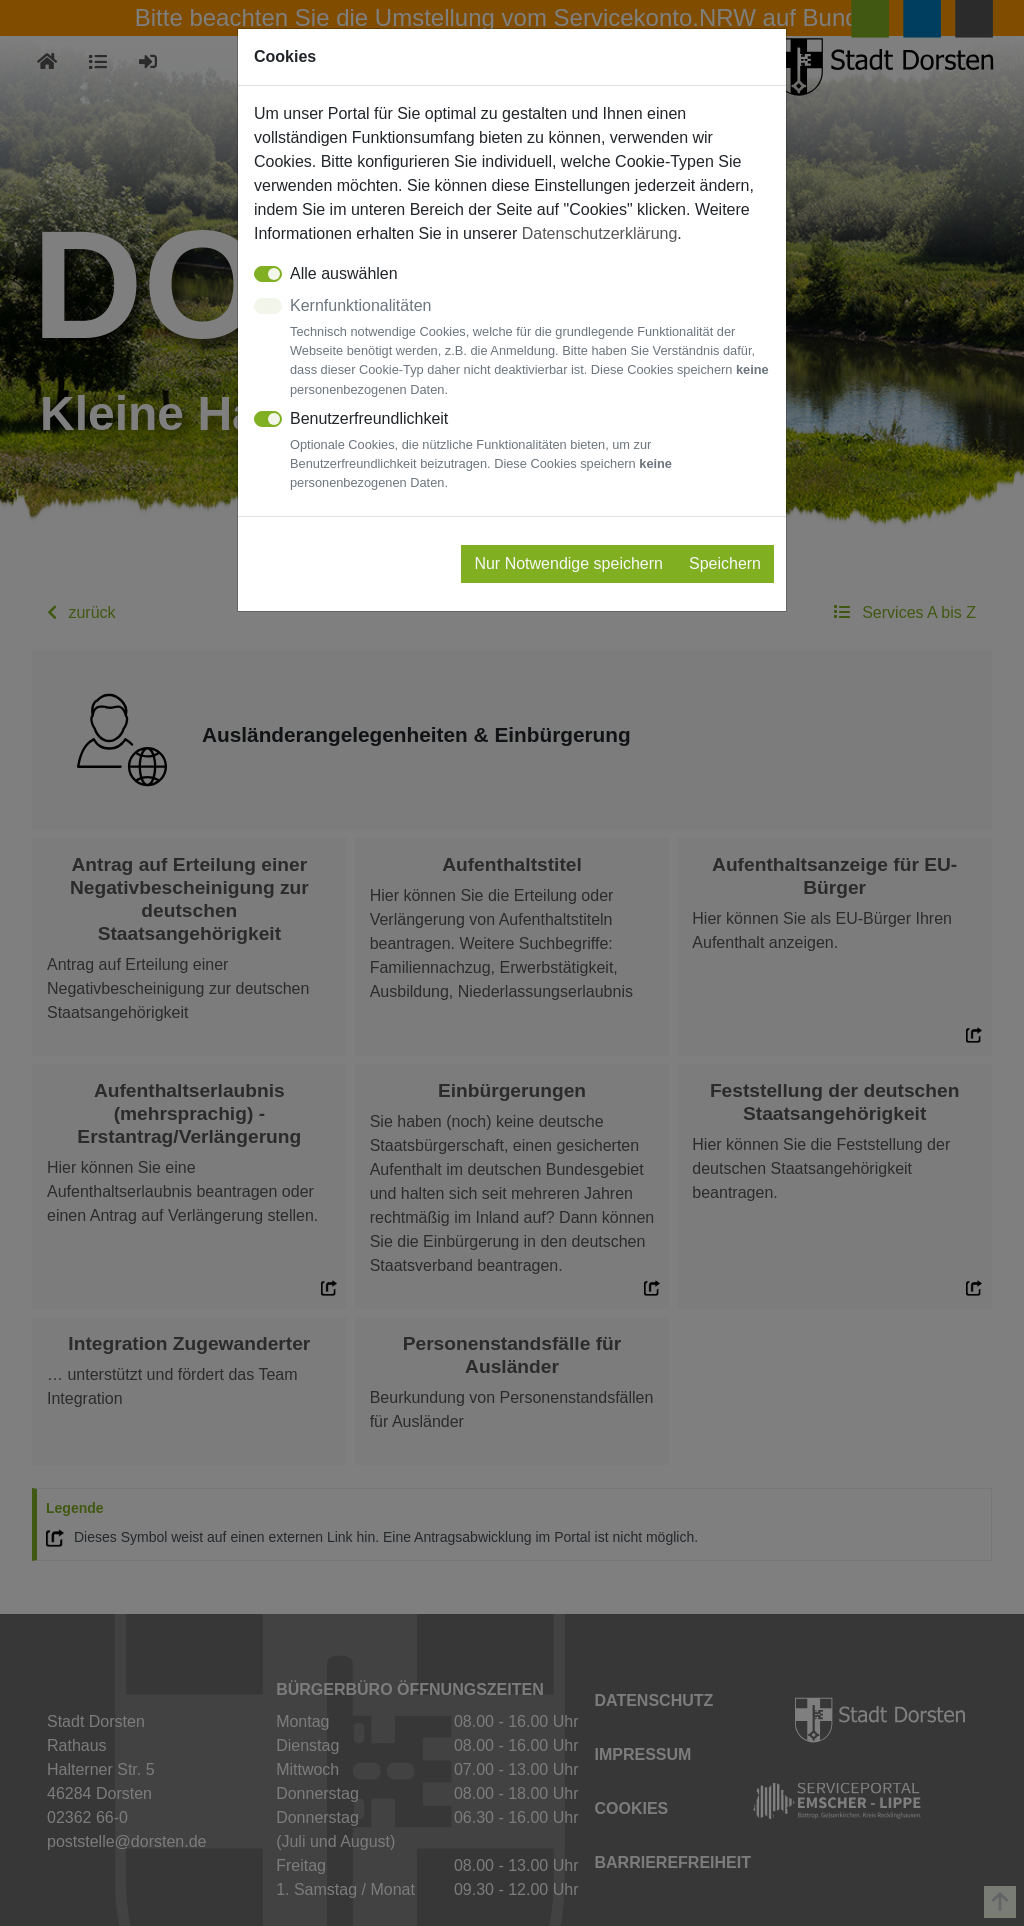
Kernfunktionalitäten (530, 348)
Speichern (725, 563)
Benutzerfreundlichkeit (530, 451)
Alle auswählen (344, 273)
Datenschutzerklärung (600, 233)
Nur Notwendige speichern (568, 563)
